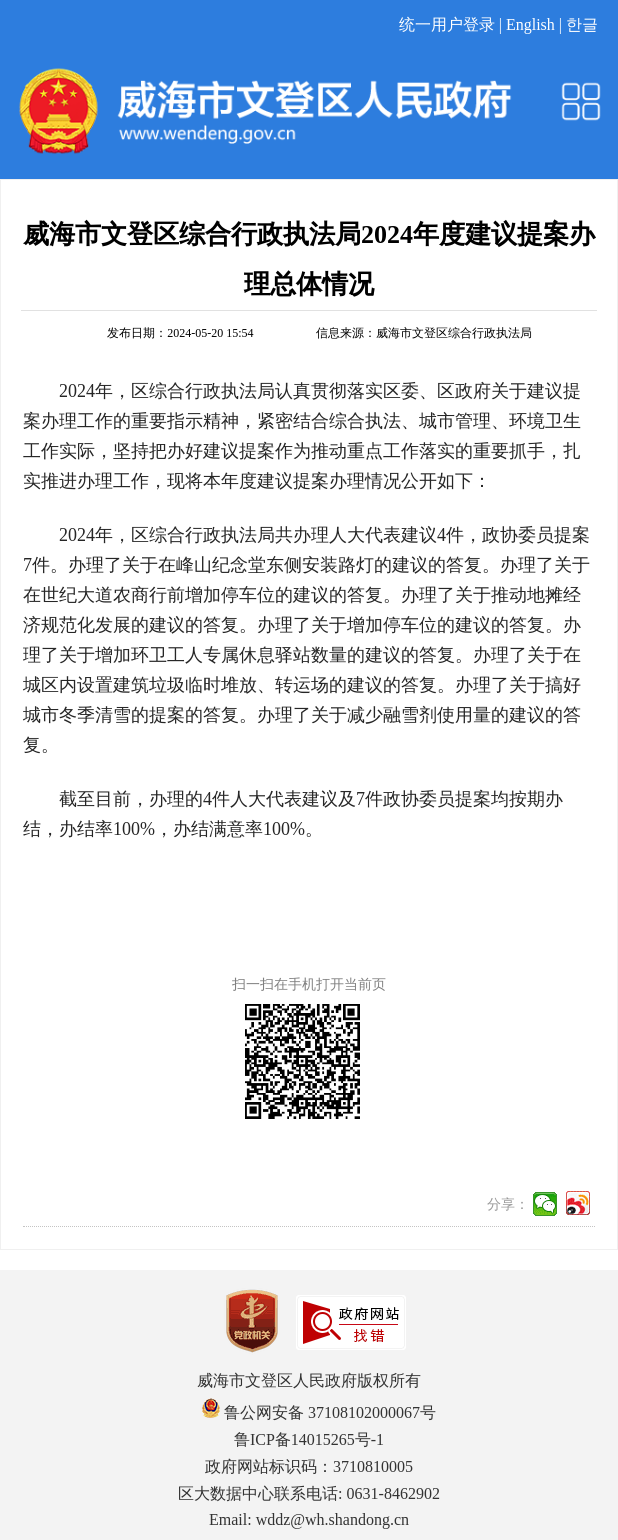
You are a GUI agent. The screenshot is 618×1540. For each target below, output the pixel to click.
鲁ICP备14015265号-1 (309, 1439)
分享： (508, 1204)
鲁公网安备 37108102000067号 (319, 1412)
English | (536, 24)
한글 (582, 24)
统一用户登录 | (452, 24)
